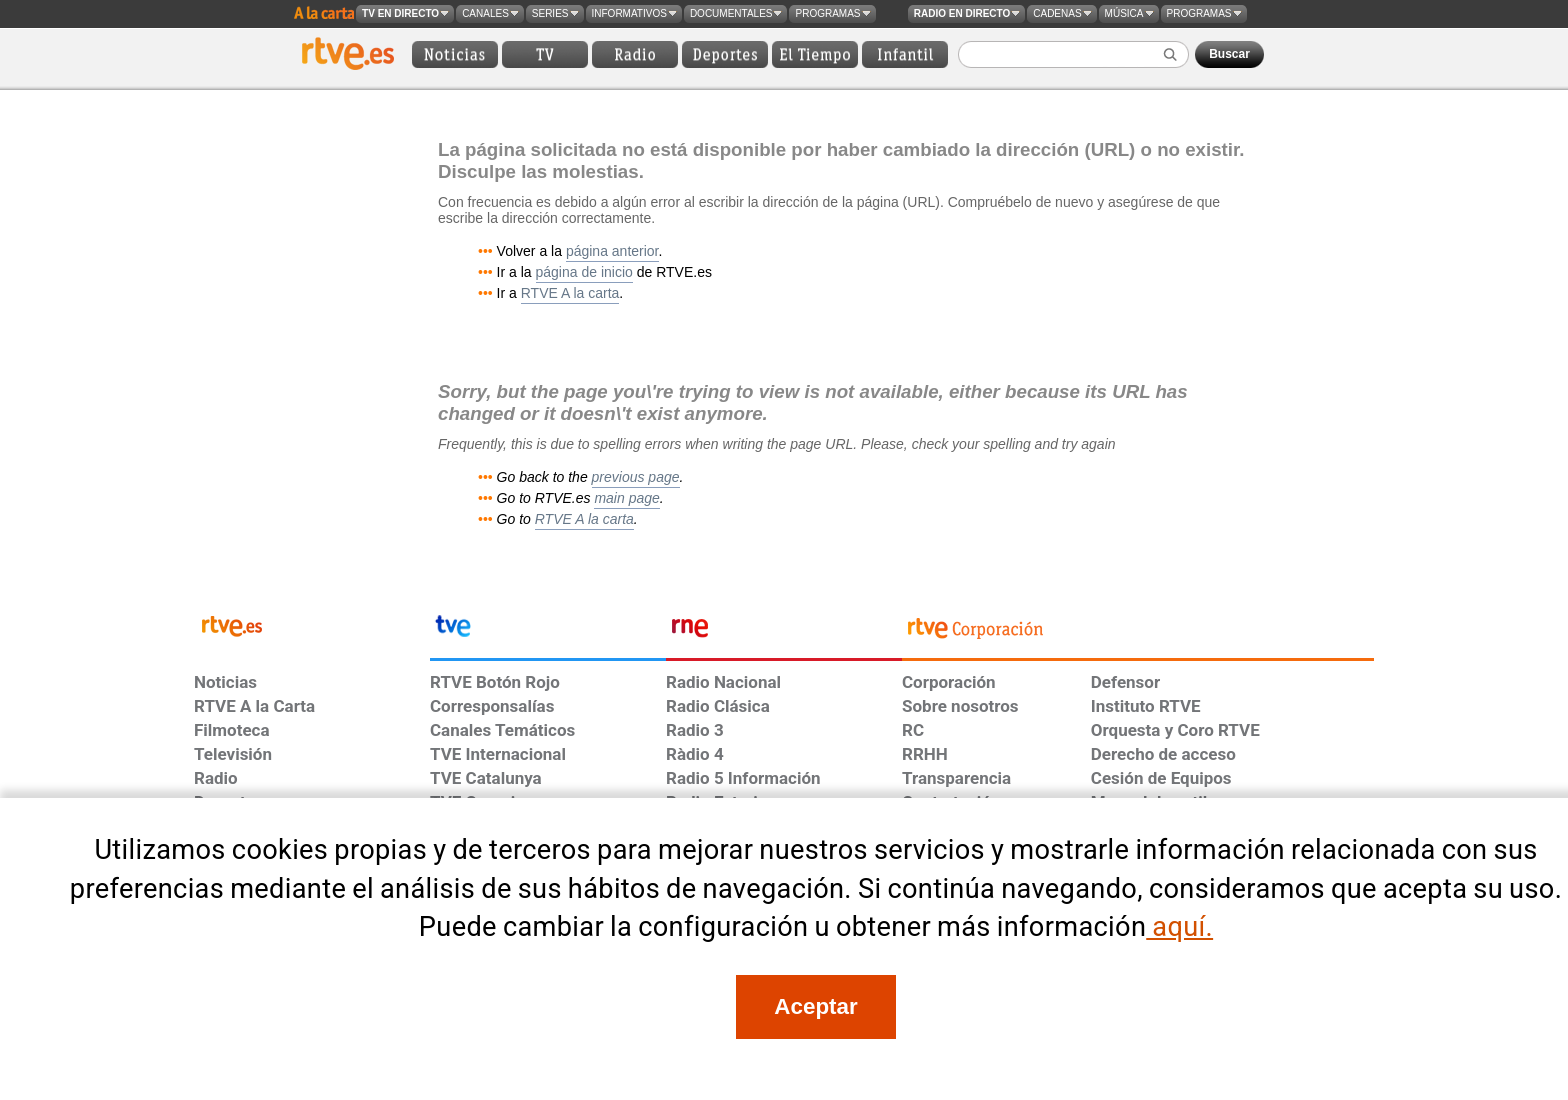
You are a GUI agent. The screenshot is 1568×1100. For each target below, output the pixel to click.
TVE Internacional (498, 754)
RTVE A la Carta (254, 706)
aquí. (1179, 927)
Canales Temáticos (502, 730)
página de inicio (584, 272)
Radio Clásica (718, 706)
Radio (216, 778)
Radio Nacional (723, 682)
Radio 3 (695, 730)
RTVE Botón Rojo (495, 682)
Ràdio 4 (695, 754)
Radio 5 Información (743, 778)
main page (626, 498)
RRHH (925, 754)
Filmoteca (232, 730)
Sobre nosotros (960, 706)
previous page (636, 477)
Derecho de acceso (1163, 754)
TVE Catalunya (486, 778)
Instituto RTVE (1146, 706)
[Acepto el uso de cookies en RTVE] (816, 1007)
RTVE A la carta (570, 293)
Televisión (233, 754)
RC (913, 730)
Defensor (1125, 682)
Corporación (949, 682)
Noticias (225, 682)
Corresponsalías (492, 706)
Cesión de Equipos (1161, 778)
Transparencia (956, 778)
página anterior (612, 251)
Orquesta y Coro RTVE (1175, 730)
